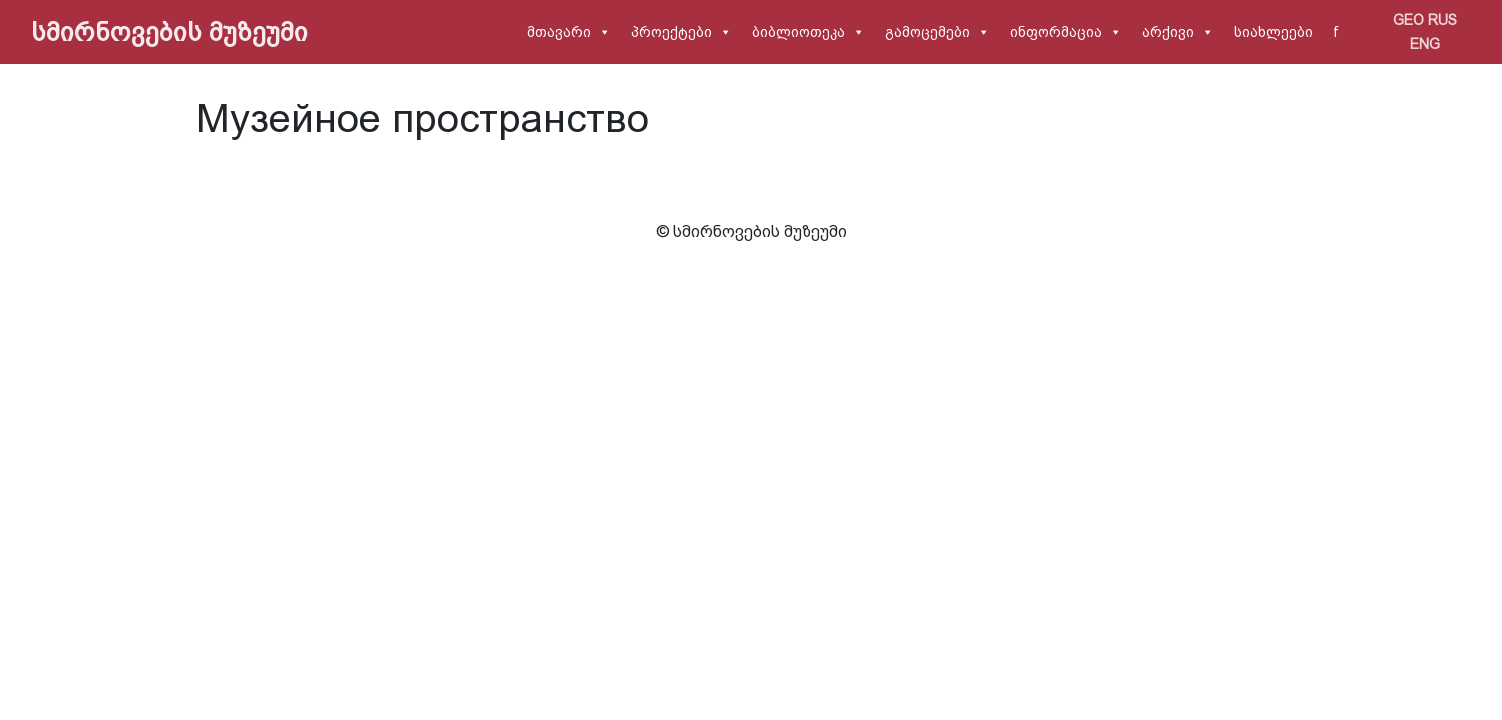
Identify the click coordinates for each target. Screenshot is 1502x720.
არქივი (1168, 32)
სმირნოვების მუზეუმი (169, 32)
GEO (1408, 20)
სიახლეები (1273, 32)
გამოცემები (927, 32)
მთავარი (559, 32)
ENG (1425, 44)
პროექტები (671, 32)
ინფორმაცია (1056, 32)
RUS (1442, 20)
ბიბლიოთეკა (798, 32)
